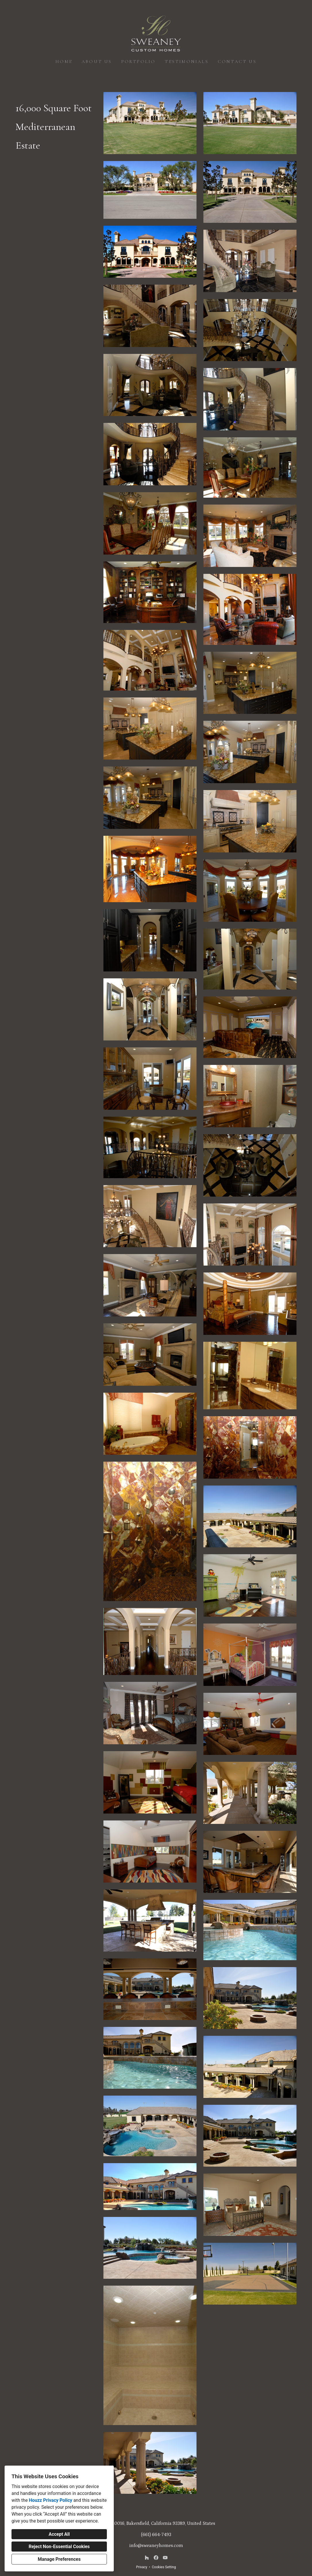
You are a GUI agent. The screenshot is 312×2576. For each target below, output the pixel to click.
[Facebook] (156, 2557)
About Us (97, 61)
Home (63, 61)
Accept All (59, 2534)
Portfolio (138, 61)
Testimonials (186, 61)
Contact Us (237, 61)
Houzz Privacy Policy (50, 2500)
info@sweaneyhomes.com (156, 2545)
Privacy (141, 2567)
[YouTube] (165, 2557)
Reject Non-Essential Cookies (59, 2546)
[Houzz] (147, 2557)
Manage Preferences (59, 2559)
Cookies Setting (164, 2567)
